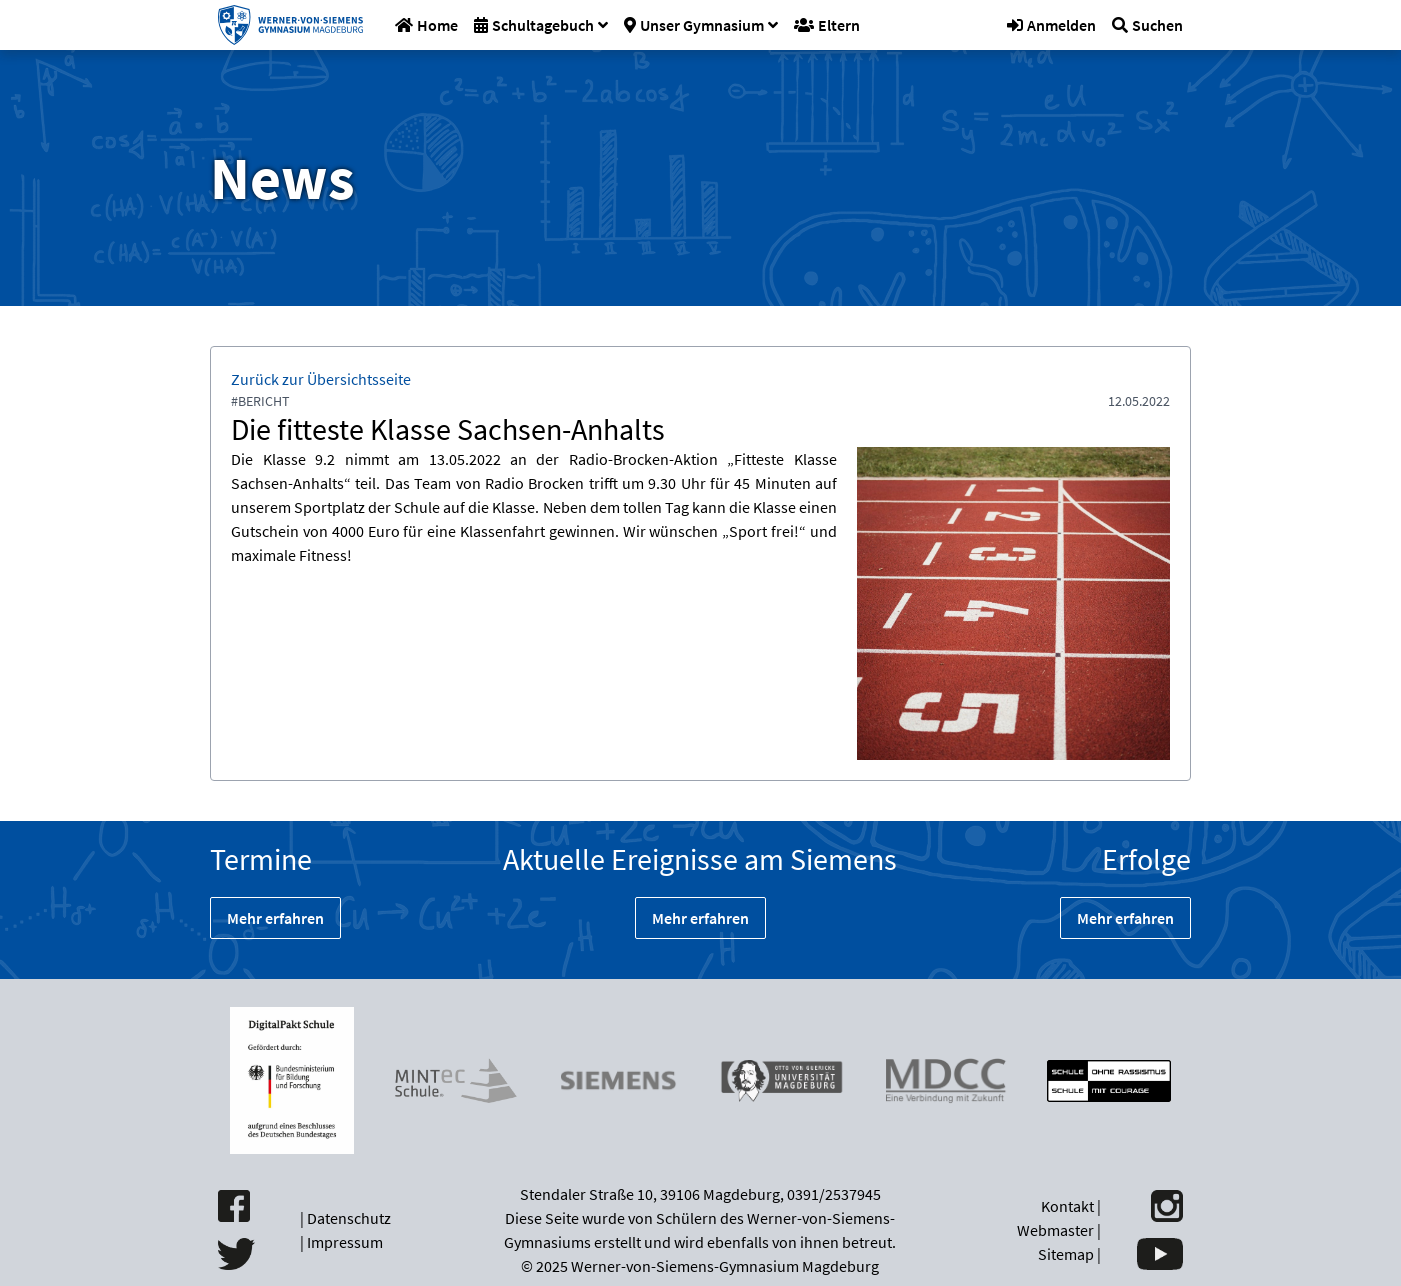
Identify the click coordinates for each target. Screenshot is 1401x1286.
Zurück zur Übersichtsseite (321, 379)
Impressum (345, 1242)
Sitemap (1066, 1254)
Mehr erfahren (275, 918)
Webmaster (1055, 1230)
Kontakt (1067, 1206)
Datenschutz (349, 1218)
